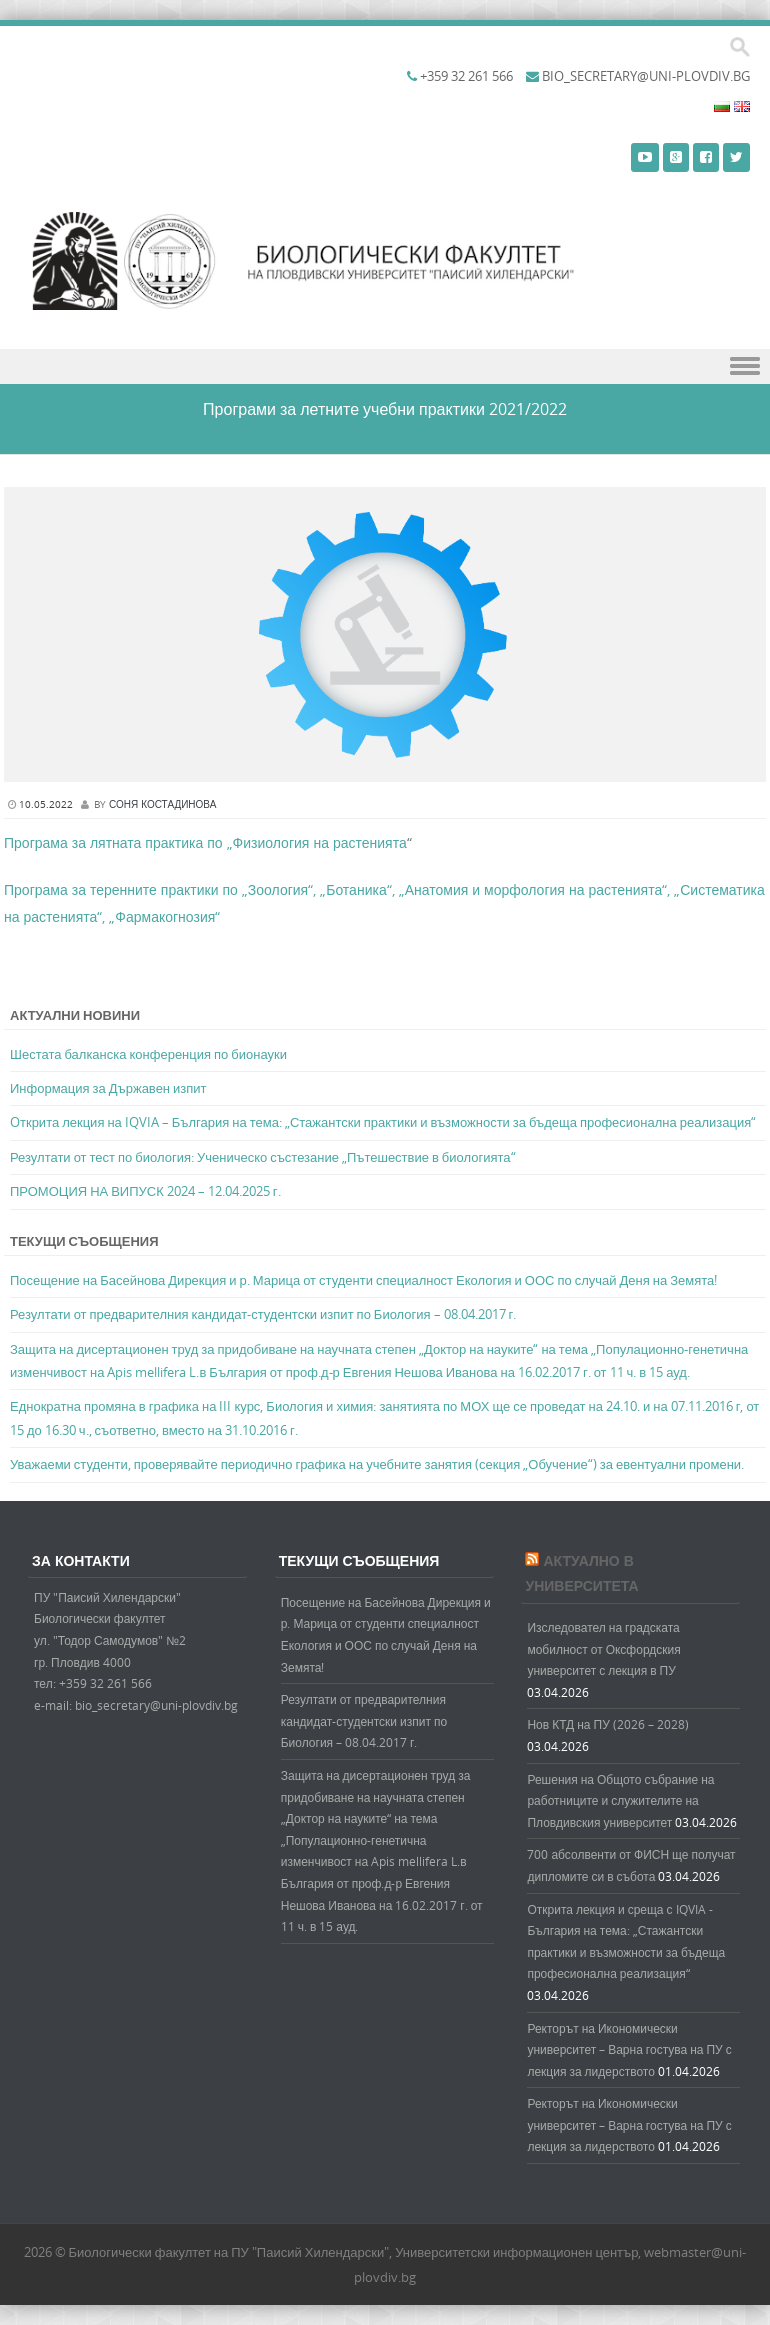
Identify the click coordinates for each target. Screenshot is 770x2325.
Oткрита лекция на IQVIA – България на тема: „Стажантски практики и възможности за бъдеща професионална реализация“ (383, 1122)
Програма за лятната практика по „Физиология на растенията (205, 842)
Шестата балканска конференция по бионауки (148, 1054)
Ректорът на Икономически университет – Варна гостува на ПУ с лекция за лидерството (629, 2049)
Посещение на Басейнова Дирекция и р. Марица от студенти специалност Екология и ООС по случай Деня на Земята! (363, 1280)
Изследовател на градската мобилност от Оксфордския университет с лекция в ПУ (603, 1648)
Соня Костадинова (162, 804)
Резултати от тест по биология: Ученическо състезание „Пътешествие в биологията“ (263, 1157)
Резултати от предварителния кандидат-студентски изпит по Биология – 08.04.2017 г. (263, 1314)
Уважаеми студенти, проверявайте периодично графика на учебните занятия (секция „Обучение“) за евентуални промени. (377, 1464)
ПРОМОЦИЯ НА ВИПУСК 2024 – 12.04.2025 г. (145, 1191)
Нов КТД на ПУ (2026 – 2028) (607, 1724)
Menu (385, 366)
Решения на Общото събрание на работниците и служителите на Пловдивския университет (620, 1800)
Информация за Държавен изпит (108, 1088)
